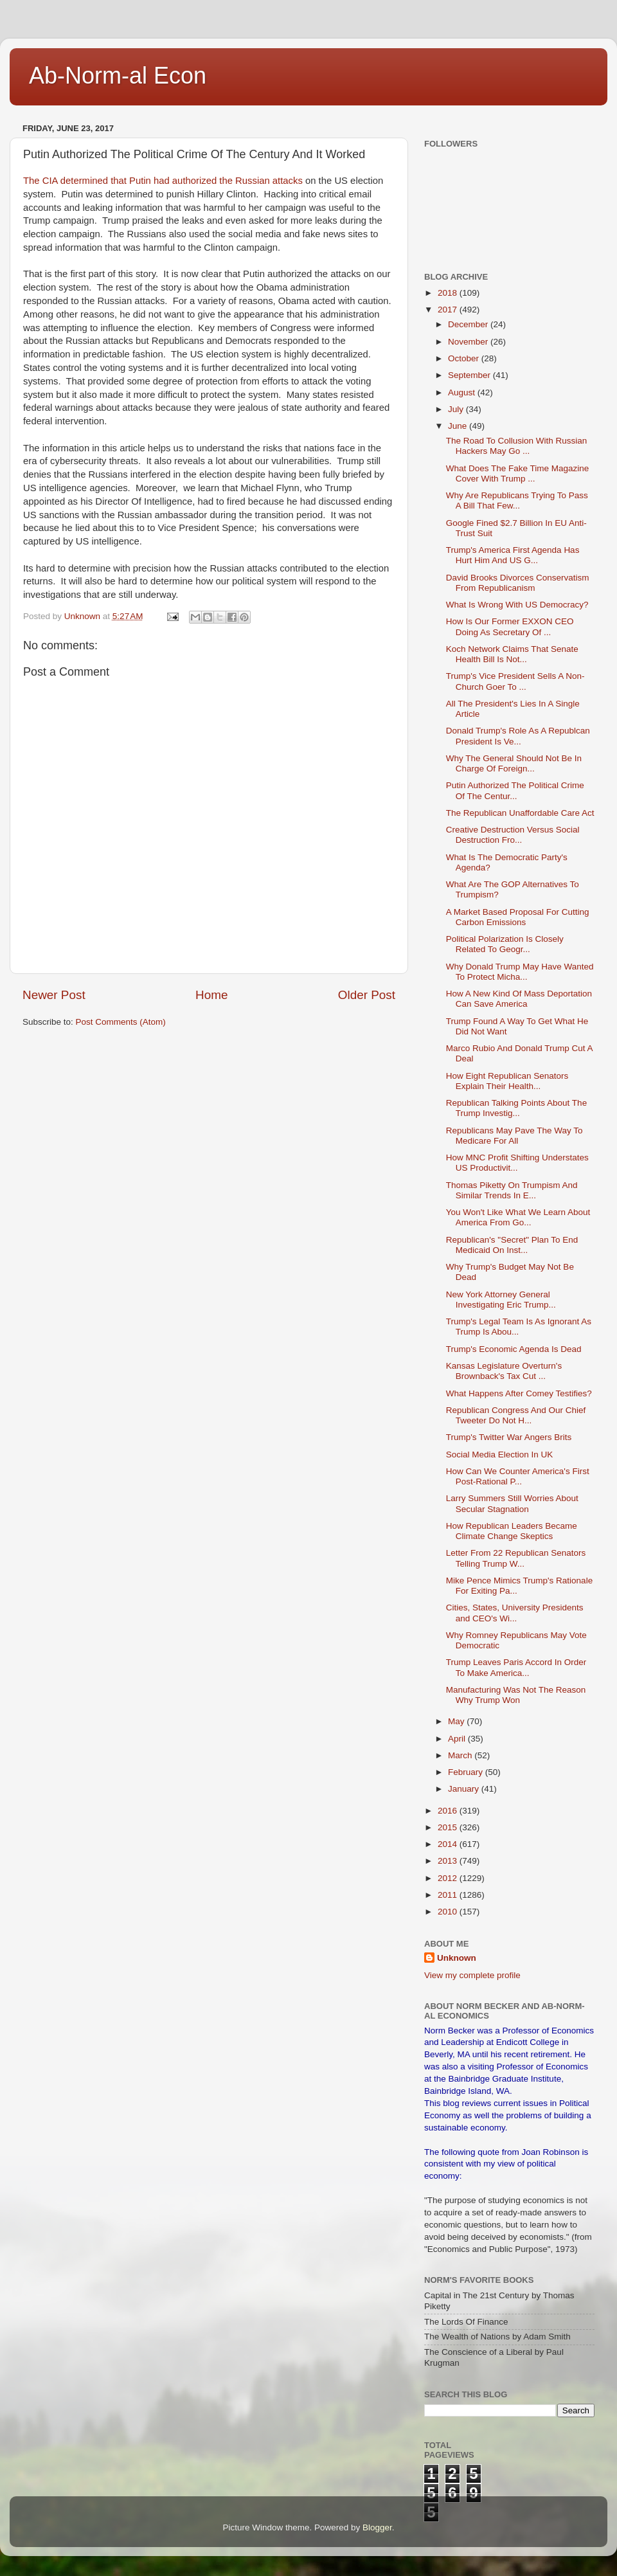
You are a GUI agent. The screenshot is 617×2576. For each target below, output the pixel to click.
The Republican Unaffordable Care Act (520, 813)
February (466, 1772)
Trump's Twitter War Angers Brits (509, 1437)
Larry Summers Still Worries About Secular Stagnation (512, 1503)
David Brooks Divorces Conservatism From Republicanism (517, 583)
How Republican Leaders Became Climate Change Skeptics (511, 1531)
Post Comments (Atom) (121, 1022)
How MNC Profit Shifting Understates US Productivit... (517, 1163)
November (469, 342)
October (464, 358)
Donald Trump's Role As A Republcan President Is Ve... (518, 736)
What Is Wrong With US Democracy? (517, 604)
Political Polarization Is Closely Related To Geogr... (505, 944)
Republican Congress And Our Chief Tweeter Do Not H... (516, 1415)
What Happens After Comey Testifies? (519, 1393)
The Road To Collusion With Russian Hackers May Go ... (516, 446)
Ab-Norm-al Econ (117, 75)
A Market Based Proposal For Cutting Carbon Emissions (517, 917)
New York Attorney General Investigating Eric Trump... (501, 1300)
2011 (449, 1895)
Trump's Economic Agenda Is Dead (514, 1349)
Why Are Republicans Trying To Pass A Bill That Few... (517, 500)
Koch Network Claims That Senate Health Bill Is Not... (512, 654)
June (458, 426)
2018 (449, 293)
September (470, 375)
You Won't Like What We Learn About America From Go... (518, 1217)
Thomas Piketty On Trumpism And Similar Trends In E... (512, 1190)
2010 (449, 1911)
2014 (449, 1844)
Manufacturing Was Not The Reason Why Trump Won (516, 1695)
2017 (449, 309)
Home (211, 995)
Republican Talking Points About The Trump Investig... (516, 1108)
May (457, 1721)
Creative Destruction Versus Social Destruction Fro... (513, 835)
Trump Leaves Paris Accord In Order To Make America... (516, 1667)
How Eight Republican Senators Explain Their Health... (507, 1081)
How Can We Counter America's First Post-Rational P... (517, 1476)
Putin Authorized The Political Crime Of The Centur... (515, 790)
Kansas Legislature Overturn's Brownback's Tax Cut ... (504, 1371)
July (457, 409)
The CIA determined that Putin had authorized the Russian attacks (164, 181)
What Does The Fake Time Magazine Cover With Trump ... (517, 473)
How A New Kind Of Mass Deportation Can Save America (519, 999)
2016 (449, 1810)
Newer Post (53, 995)
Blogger (377, 2527)
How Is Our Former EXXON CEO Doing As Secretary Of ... (510, 626)
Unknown (456, 1958)
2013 (449, 1861)
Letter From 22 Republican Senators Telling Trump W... (516, 1558)
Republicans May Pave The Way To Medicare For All (514, 1136)
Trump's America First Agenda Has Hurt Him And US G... (513, 555)
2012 (449, 1878)
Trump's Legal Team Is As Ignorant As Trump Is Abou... (518, 1327)
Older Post (366, 995)
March (461, 1755)
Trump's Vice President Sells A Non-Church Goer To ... (515, 681)
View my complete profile (472, 1975)
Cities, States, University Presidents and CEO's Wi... (515, 1613)
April (458, 1738)
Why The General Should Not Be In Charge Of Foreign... (514, 763)
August (463, 392)
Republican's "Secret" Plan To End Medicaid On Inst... (512, 1245)
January (464, 1789)
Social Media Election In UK (499, 1454)
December (469, 324)
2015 (449, 1827)
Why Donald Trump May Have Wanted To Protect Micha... (520, 972)
